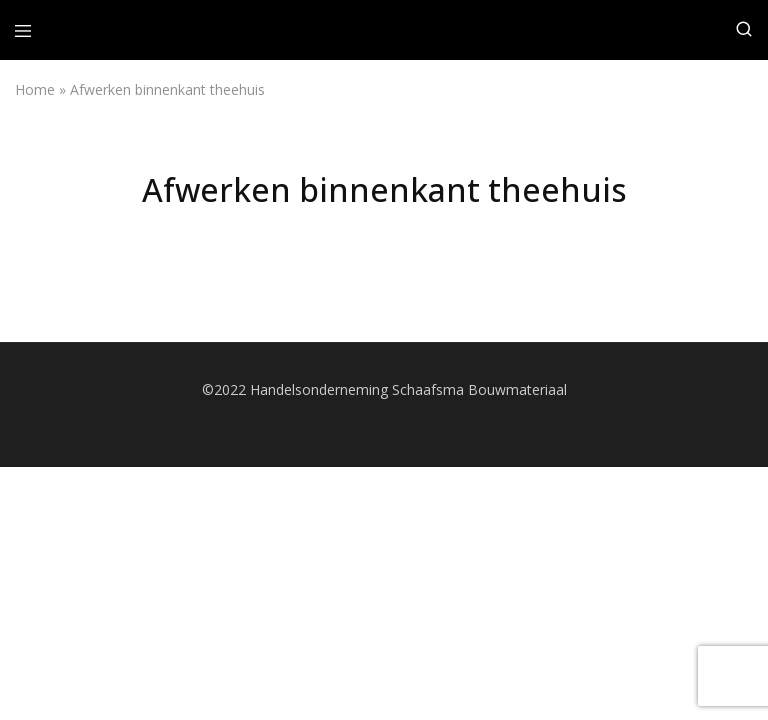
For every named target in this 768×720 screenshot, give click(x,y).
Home (35, 89)
